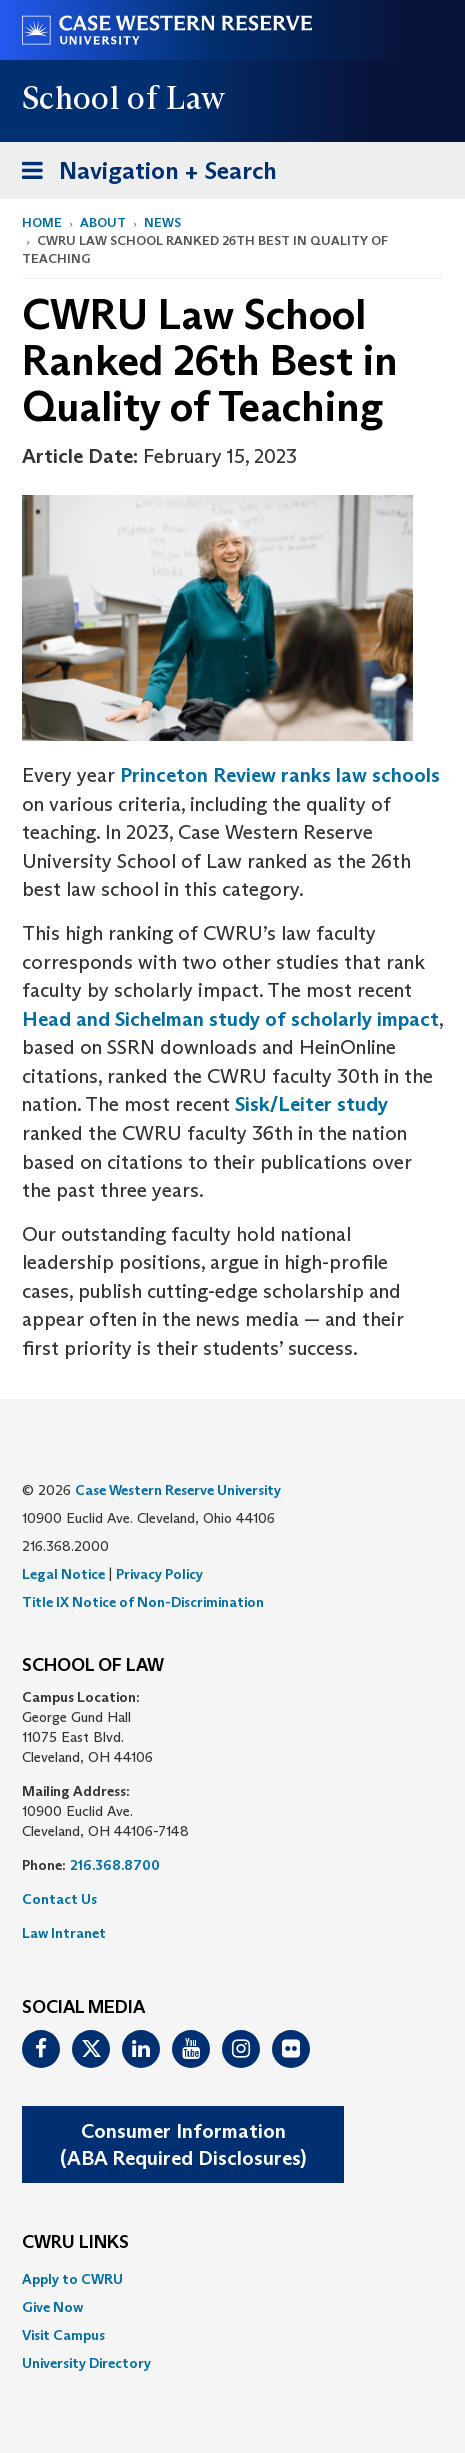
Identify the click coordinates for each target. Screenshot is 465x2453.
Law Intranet (64, 1933)
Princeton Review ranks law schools (280, 775)
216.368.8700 (115, 1865)
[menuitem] (232, 2279)
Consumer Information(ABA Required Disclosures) (183, 2144)
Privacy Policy (159, 1574)
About (103, 222)
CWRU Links (75, 2243)
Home (42, 222)
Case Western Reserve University (178, 1490)
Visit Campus (63, 2335)
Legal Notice (63, 1574)
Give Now (52, 2307)
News (162, 222)
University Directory (86, 2363)
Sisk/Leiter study (311, 1104)
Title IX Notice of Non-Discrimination (143, 1602)
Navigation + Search (143, 174)
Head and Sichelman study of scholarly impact (230, 1019)
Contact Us (59, 1899)
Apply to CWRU (72, 2279)
